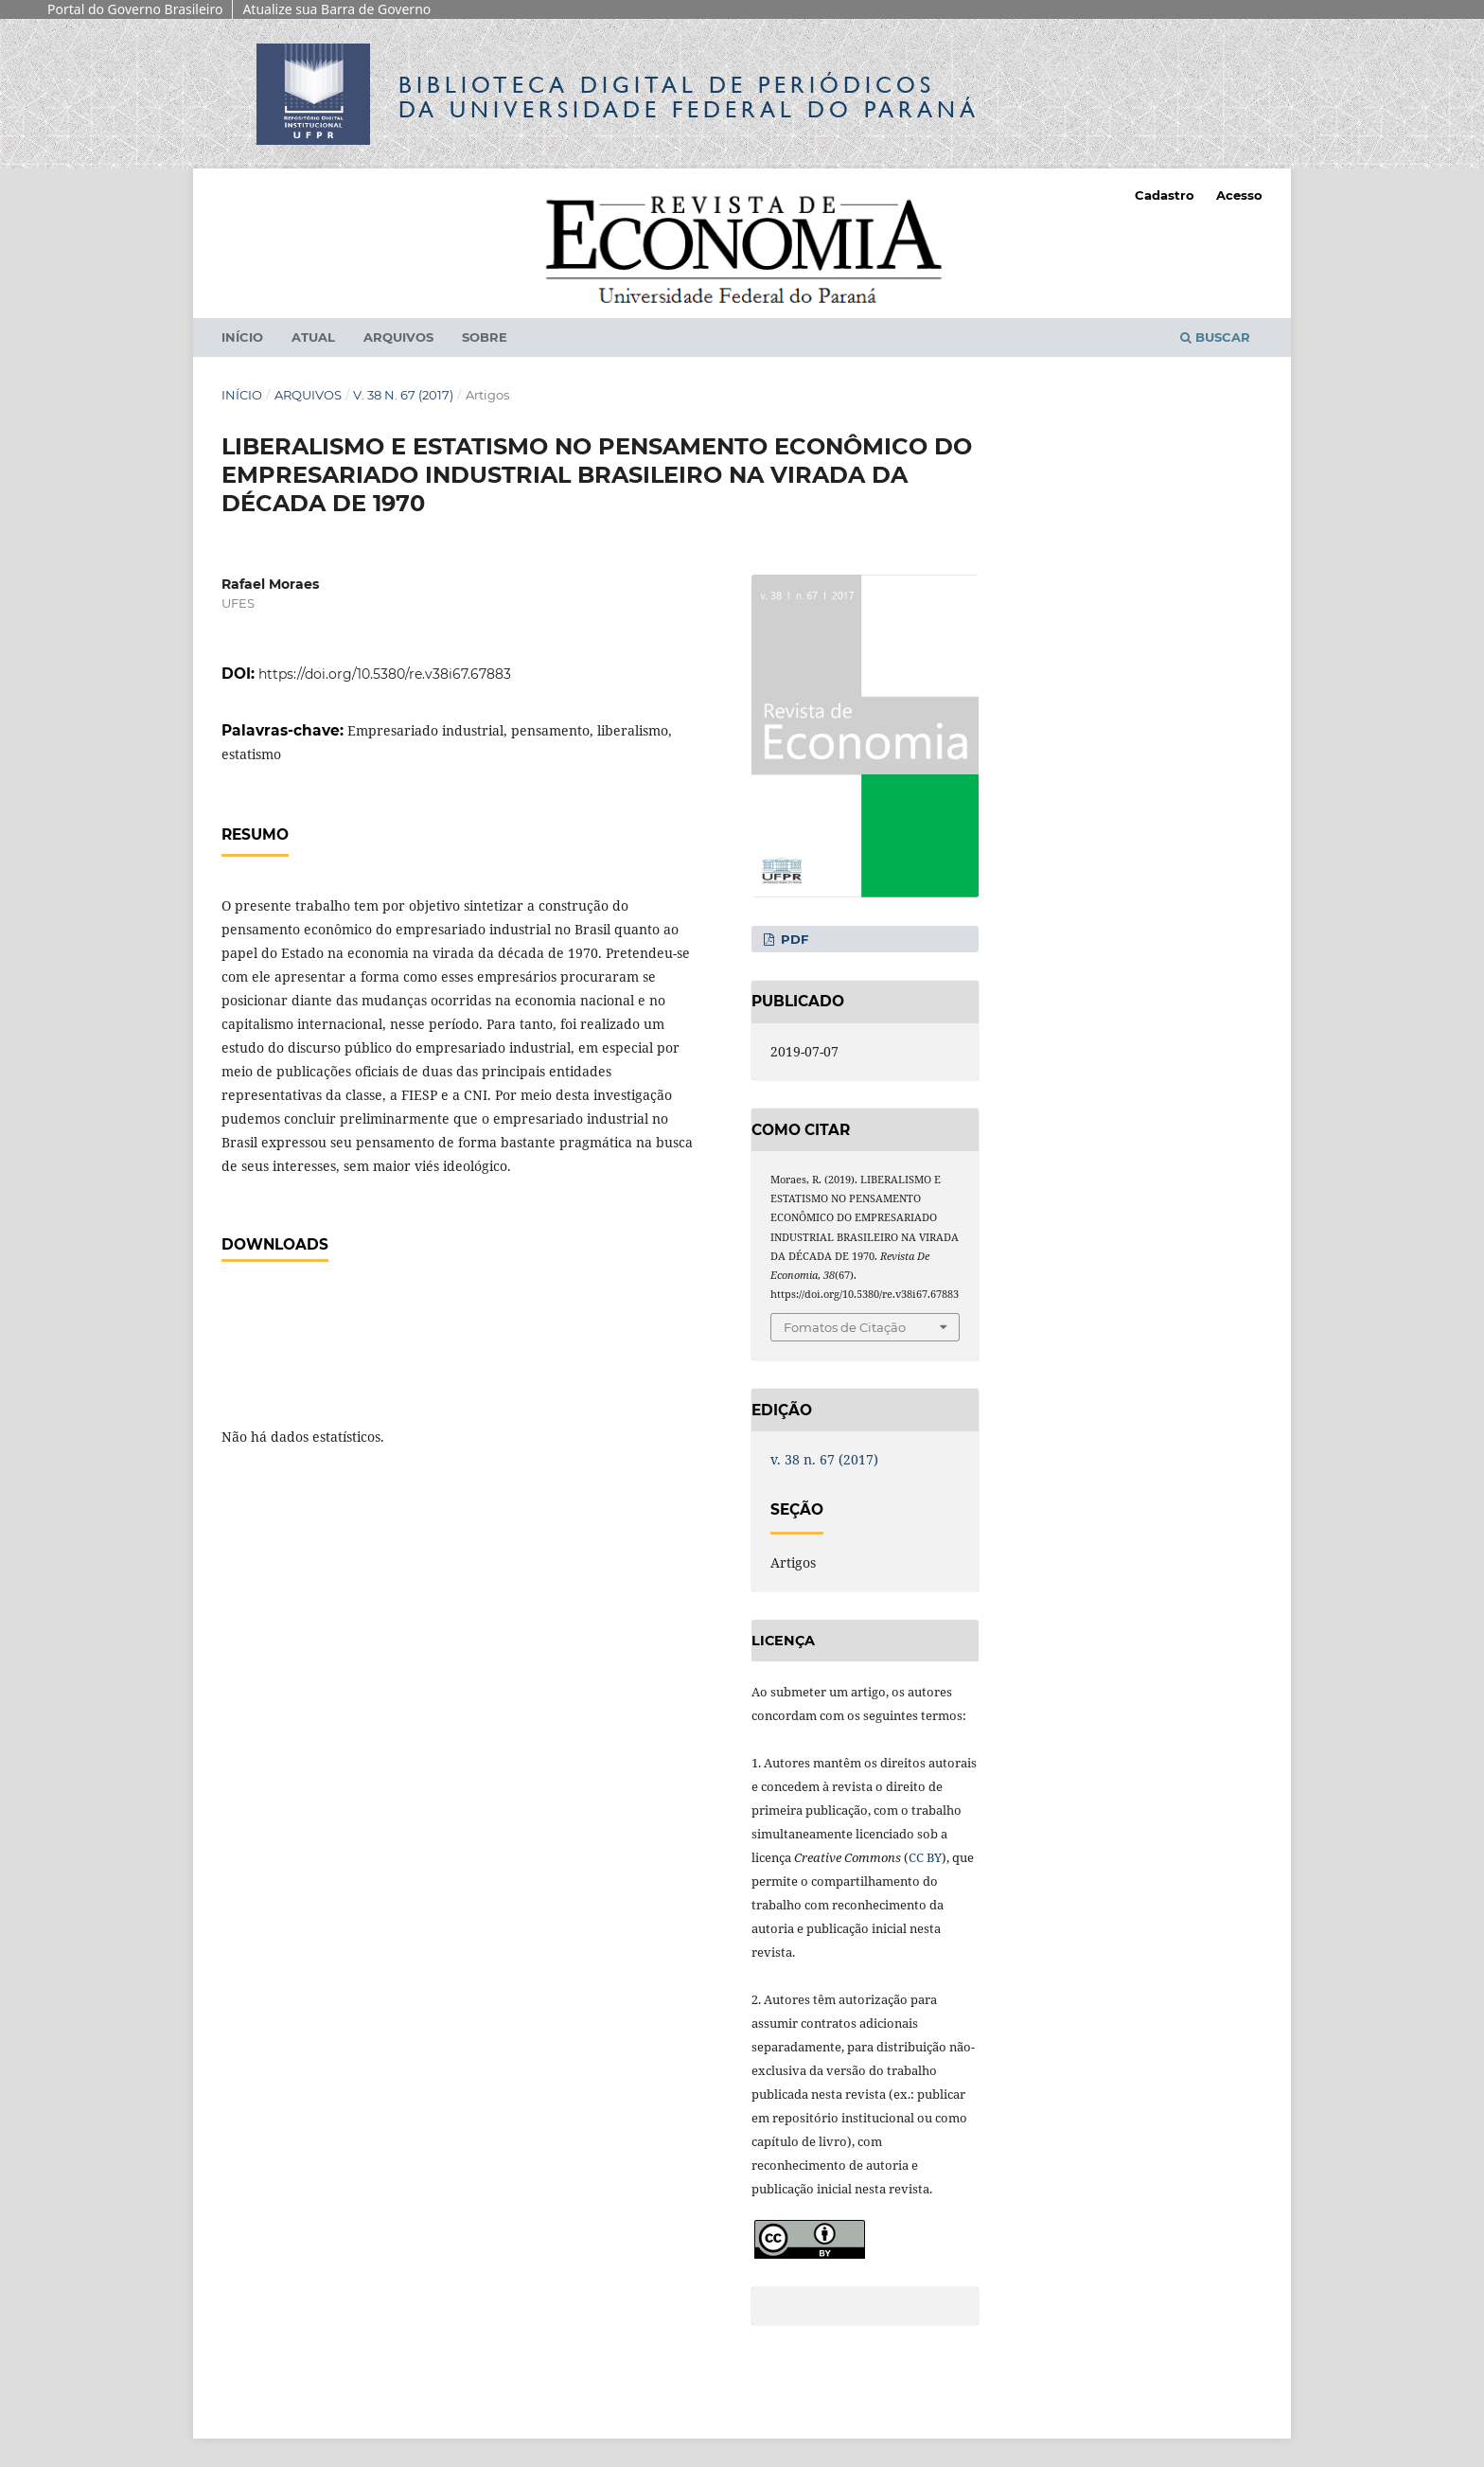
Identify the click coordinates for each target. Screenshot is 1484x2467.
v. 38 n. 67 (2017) (403, 394)
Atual (313, 337)
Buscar (1215, 337)
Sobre (484, 337)
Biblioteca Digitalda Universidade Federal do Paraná (689, 97)
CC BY (925, 1857)
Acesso (1239, 195)
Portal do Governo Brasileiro (134, 9)
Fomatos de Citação (845, 1327)
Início (242, 337)
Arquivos (398, 337)
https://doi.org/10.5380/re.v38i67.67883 (384, 674)
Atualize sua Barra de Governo (336, 9)
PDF (792, 939)
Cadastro (1164, 195)
